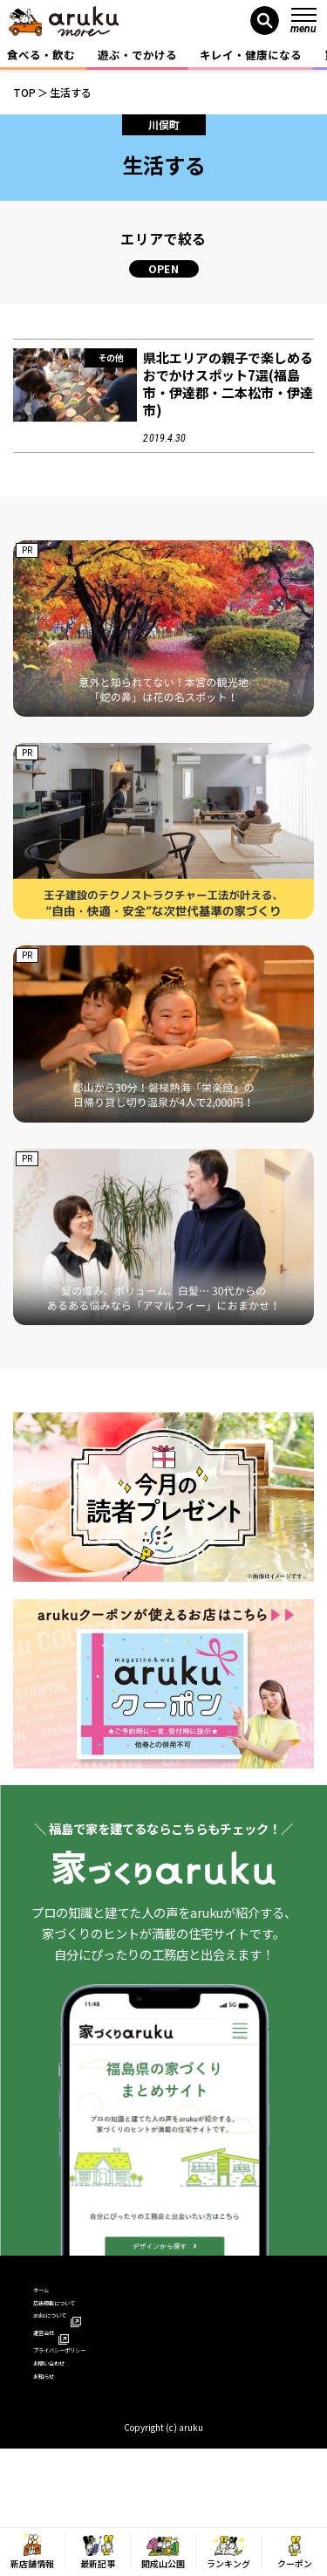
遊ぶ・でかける (137, 54)
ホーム (50, 2296)
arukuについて (77, 2347)
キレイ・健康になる (251, 54)
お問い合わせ (67, 2423)
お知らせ (55, 2447)
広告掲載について (78, 2321)
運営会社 (63, 2372)
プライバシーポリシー (89, 2397)
